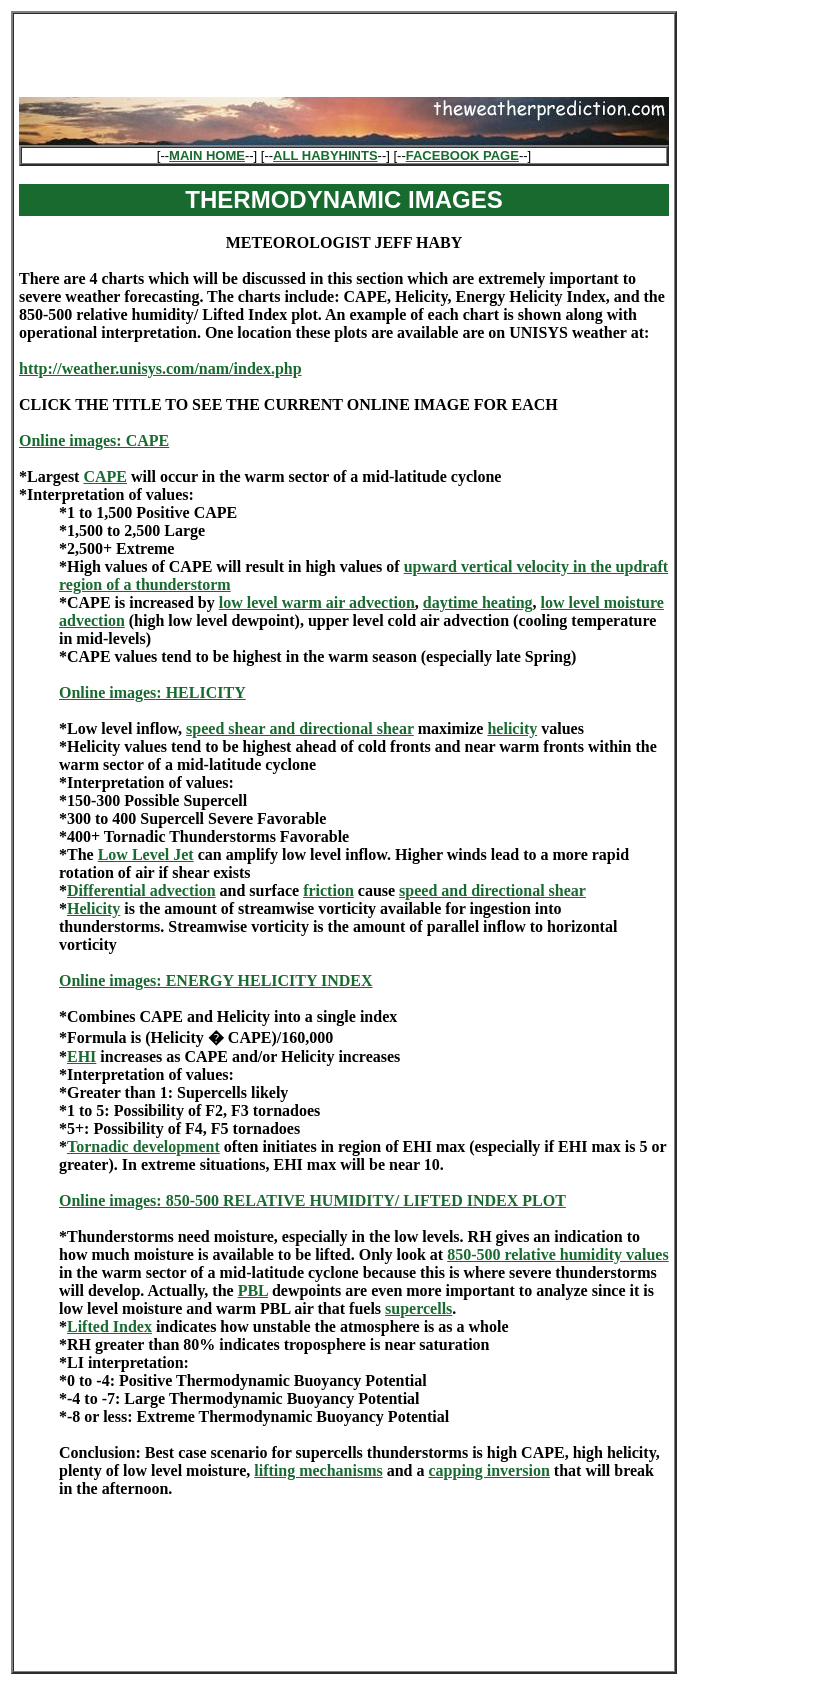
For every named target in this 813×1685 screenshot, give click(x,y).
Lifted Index (109, 1326)
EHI (81, 1056)
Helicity (93, 908)
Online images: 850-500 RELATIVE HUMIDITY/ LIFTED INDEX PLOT (312, 1200)
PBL (253, 1290)
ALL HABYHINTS (325, 155)
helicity (512, 728)
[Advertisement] (344, 49)
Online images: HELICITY (152, 692)
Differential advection (141, 890)
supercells (418, 1308)
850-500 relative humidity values (557, 1254)
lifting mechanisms (318, 1470)
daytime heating (478, 602)
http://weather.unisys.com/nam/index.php (160, 368)
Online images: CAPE (94, 440)
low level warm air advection (317, 602)
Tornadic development (143, 1146)
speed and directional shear (492, 890)
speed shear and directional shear (300, 728)
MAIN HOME (207, 155)
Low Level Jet (146, 854)
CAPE (105, 476)
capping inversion (488, 1470)
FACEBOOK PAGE (462, 155)
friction (328, 890)
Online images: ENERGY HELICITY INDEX (216, 980)
